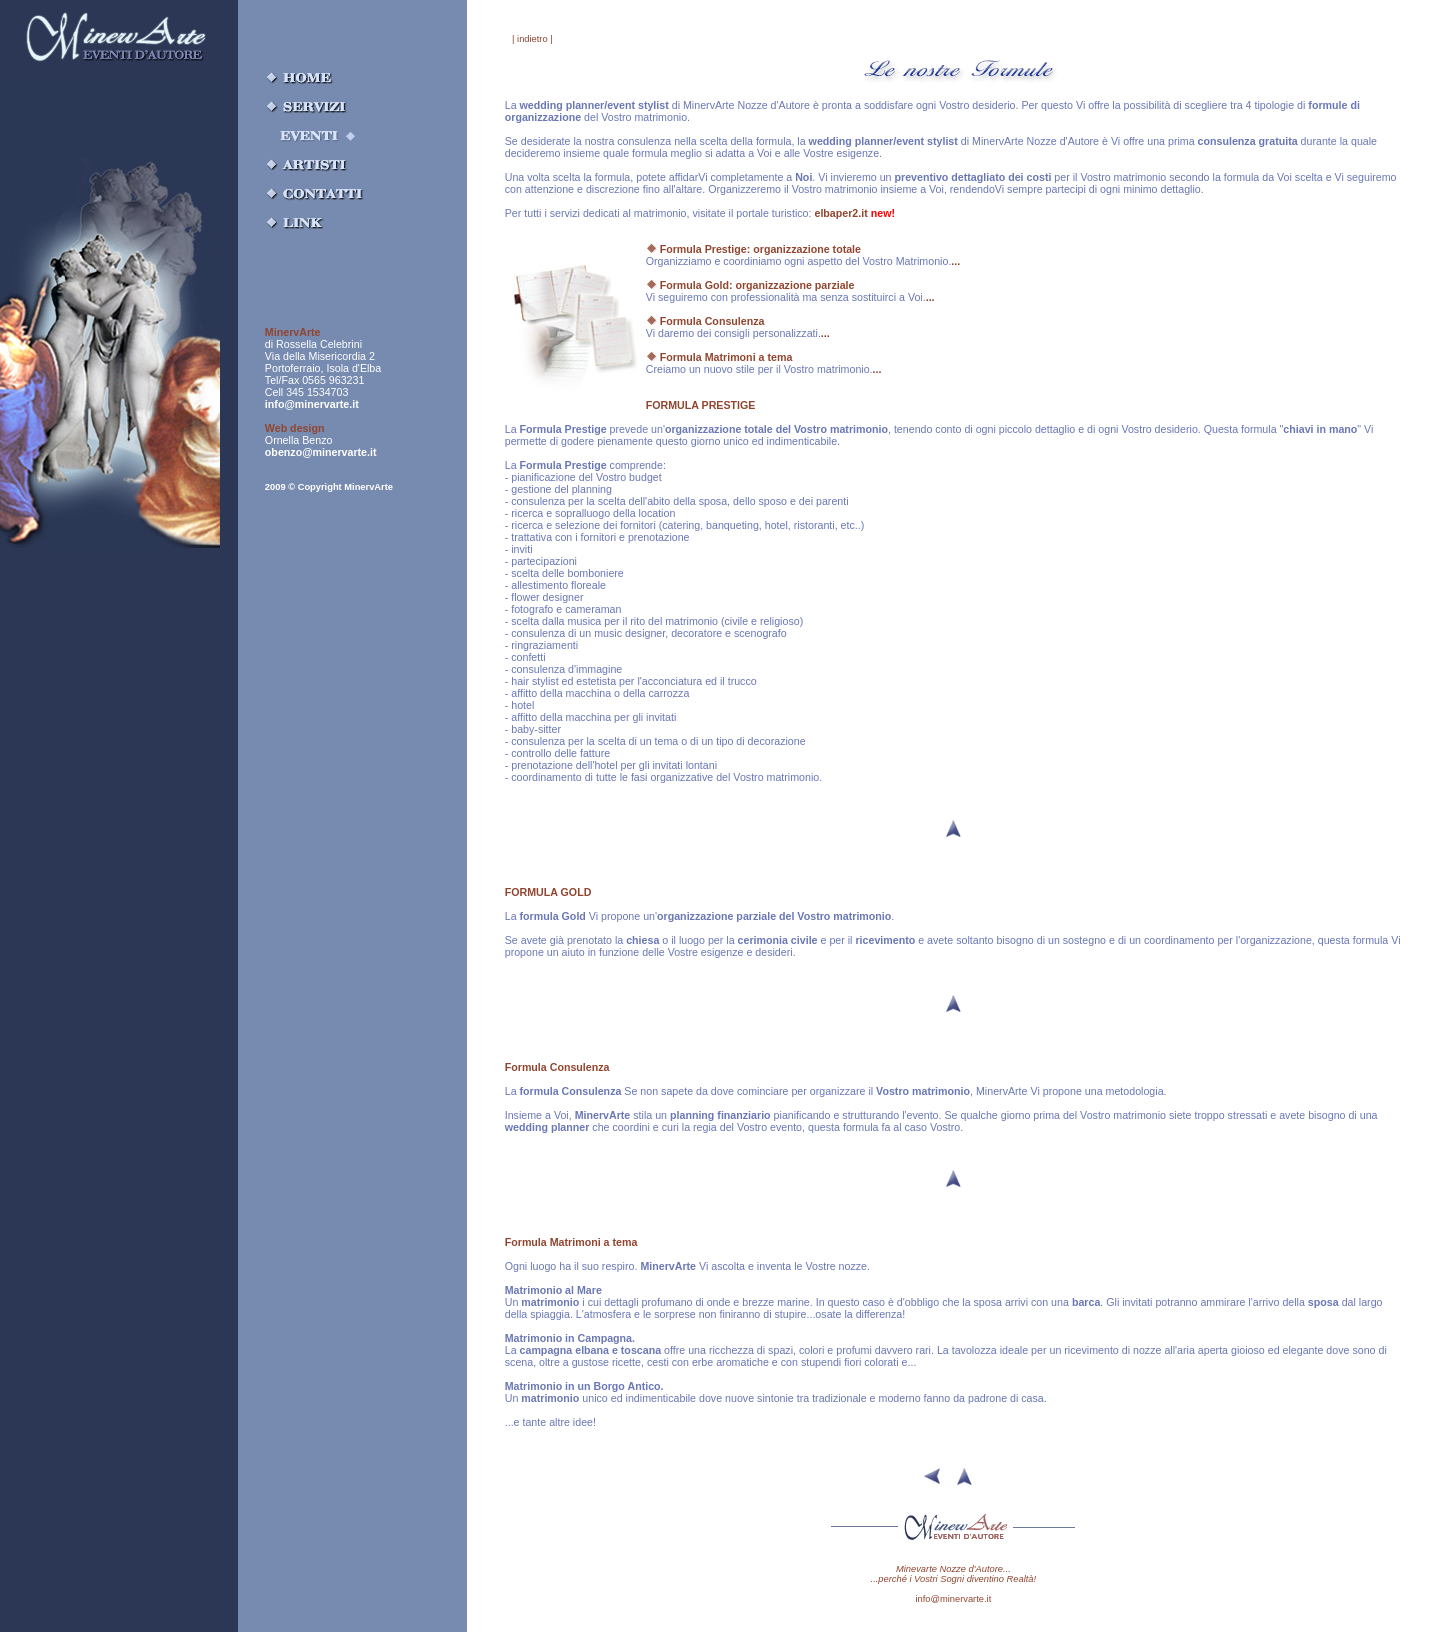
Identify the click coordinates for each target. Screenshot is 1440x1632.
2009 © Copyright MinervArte (329, 487)
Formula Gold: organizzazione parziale (750, 285)
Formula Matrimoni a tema (719, 357)
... (955, 261)
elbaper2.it (854, 213)
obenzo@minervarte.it (321, 452)
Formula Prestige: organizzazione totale (753, 249)
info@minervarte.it (312, 404)
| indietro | (532, 39)
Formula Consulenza (705, 321)
